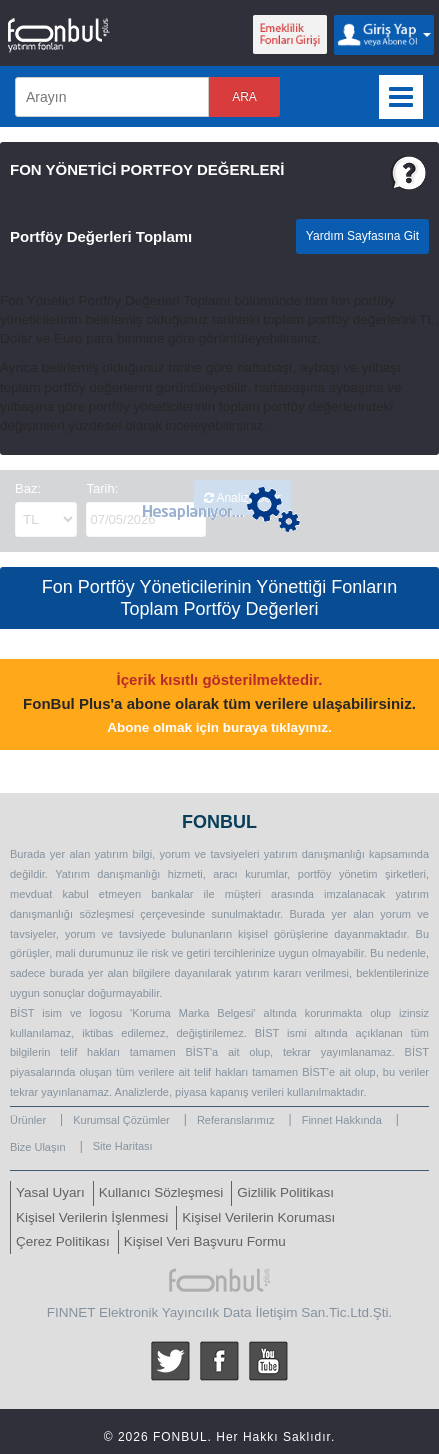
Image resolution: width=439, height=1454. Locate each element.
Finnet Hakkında (342, 1120)
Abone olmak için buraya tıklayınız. (219, 727)
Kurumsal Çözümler (121, 1120)
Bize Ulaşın (38, 1147)
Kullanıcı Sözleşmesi (161, 1192)
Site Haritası (123, 1146)
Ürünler (28, 1120)
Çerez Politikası (63, 1241)
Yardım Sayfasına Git (362, 236)
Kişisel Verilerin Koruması (258, 1217)
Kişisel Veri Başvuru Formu (205, 1241)
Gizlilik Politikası (285, 1192)
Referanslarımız (236, 1120)
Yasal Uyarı (50, 1192)
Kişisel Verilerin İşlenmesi (92, 1217)
